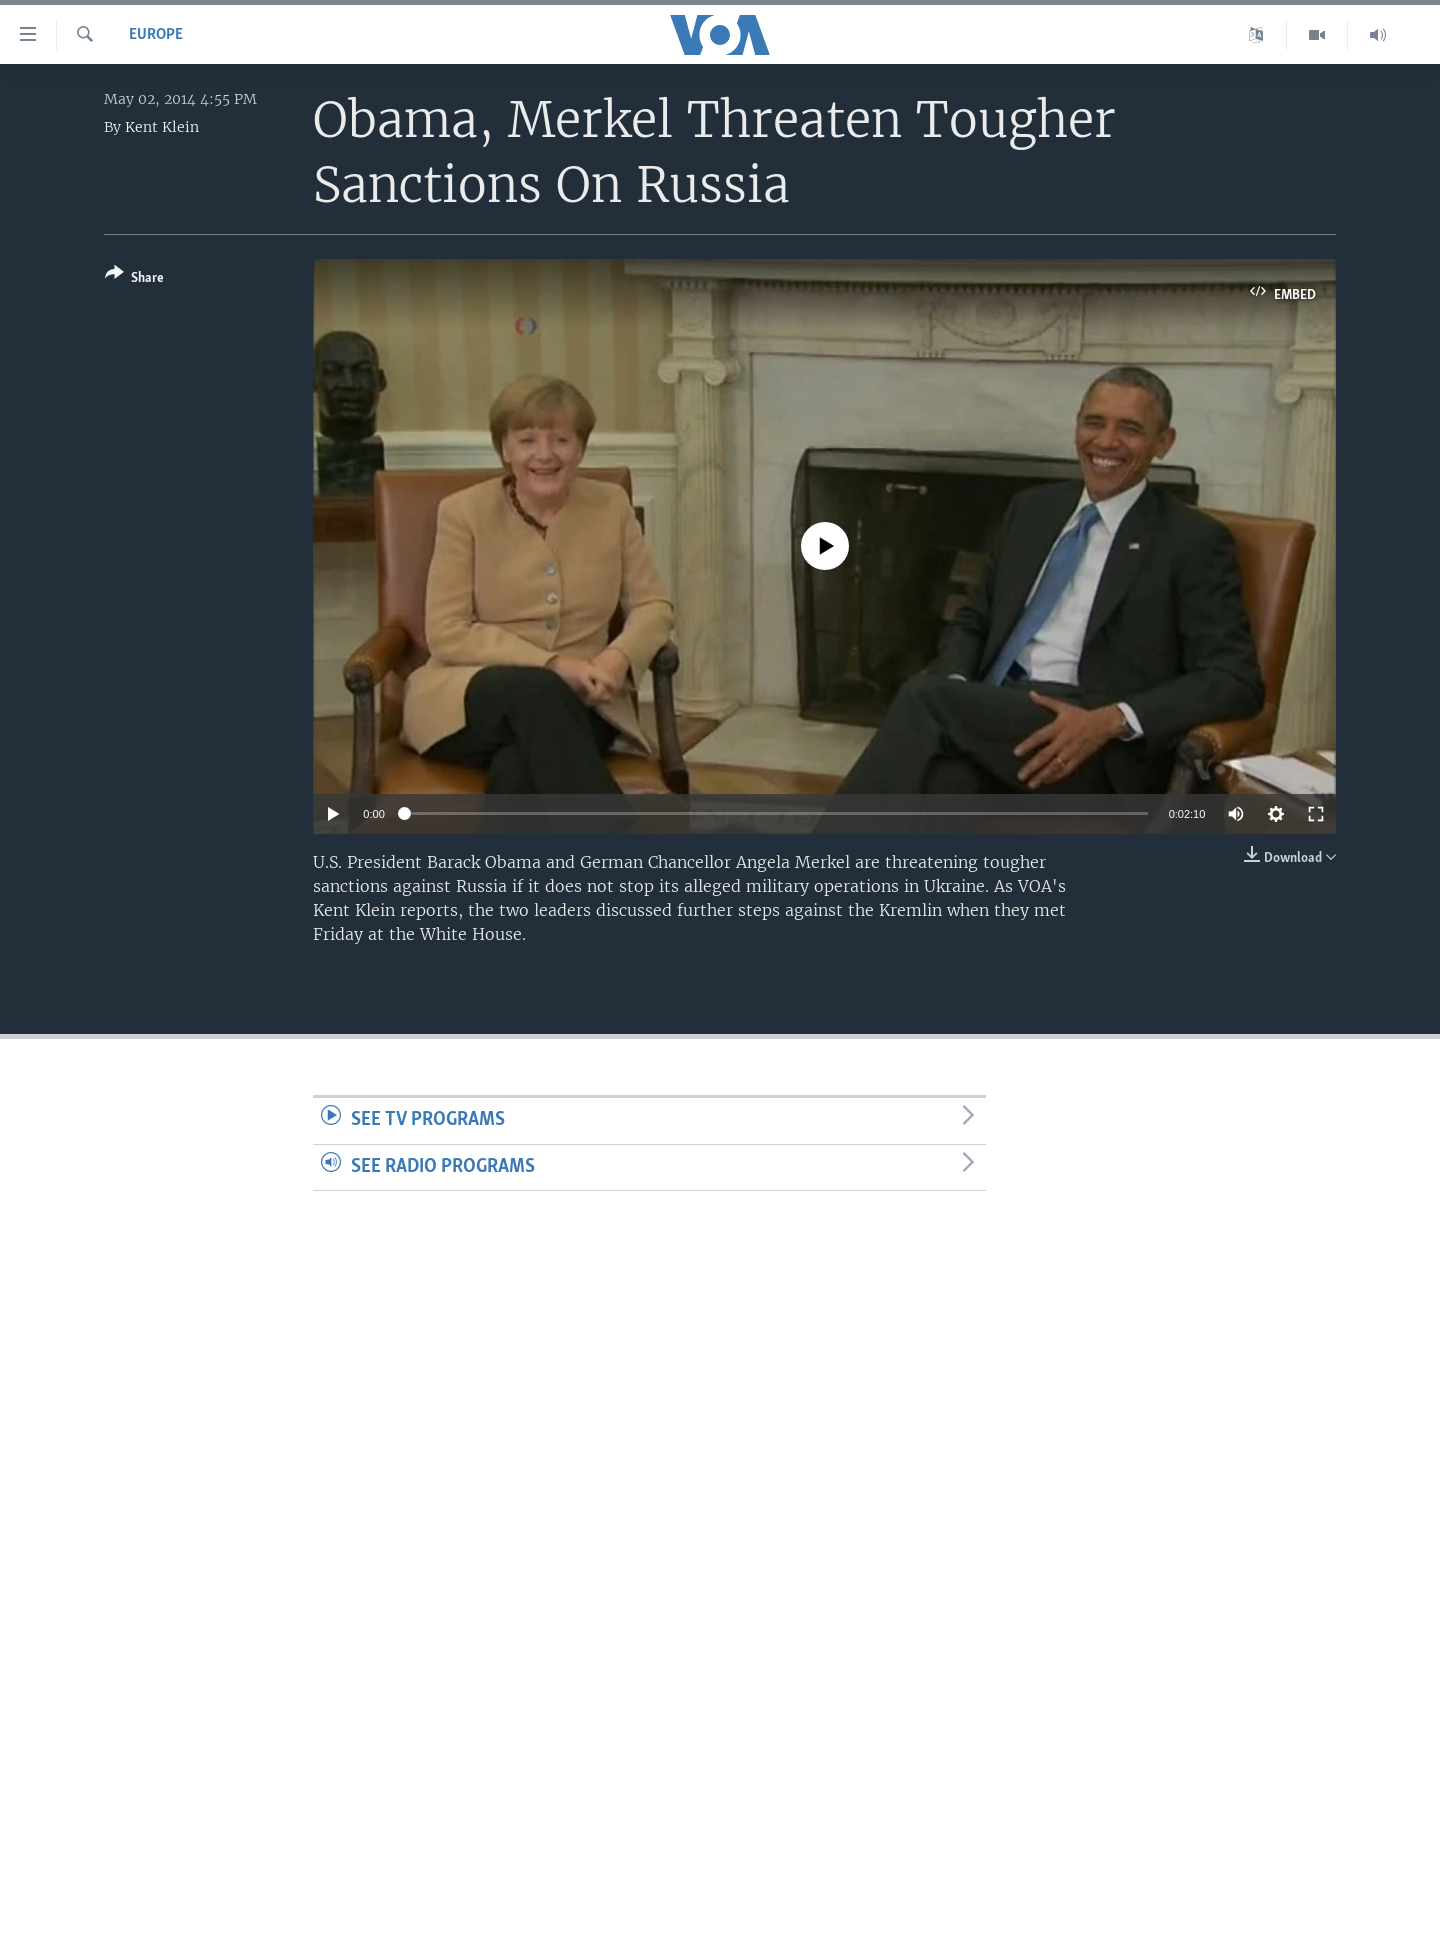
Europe (156, 35)
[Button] (134, 279)
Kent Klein (162, 127)
